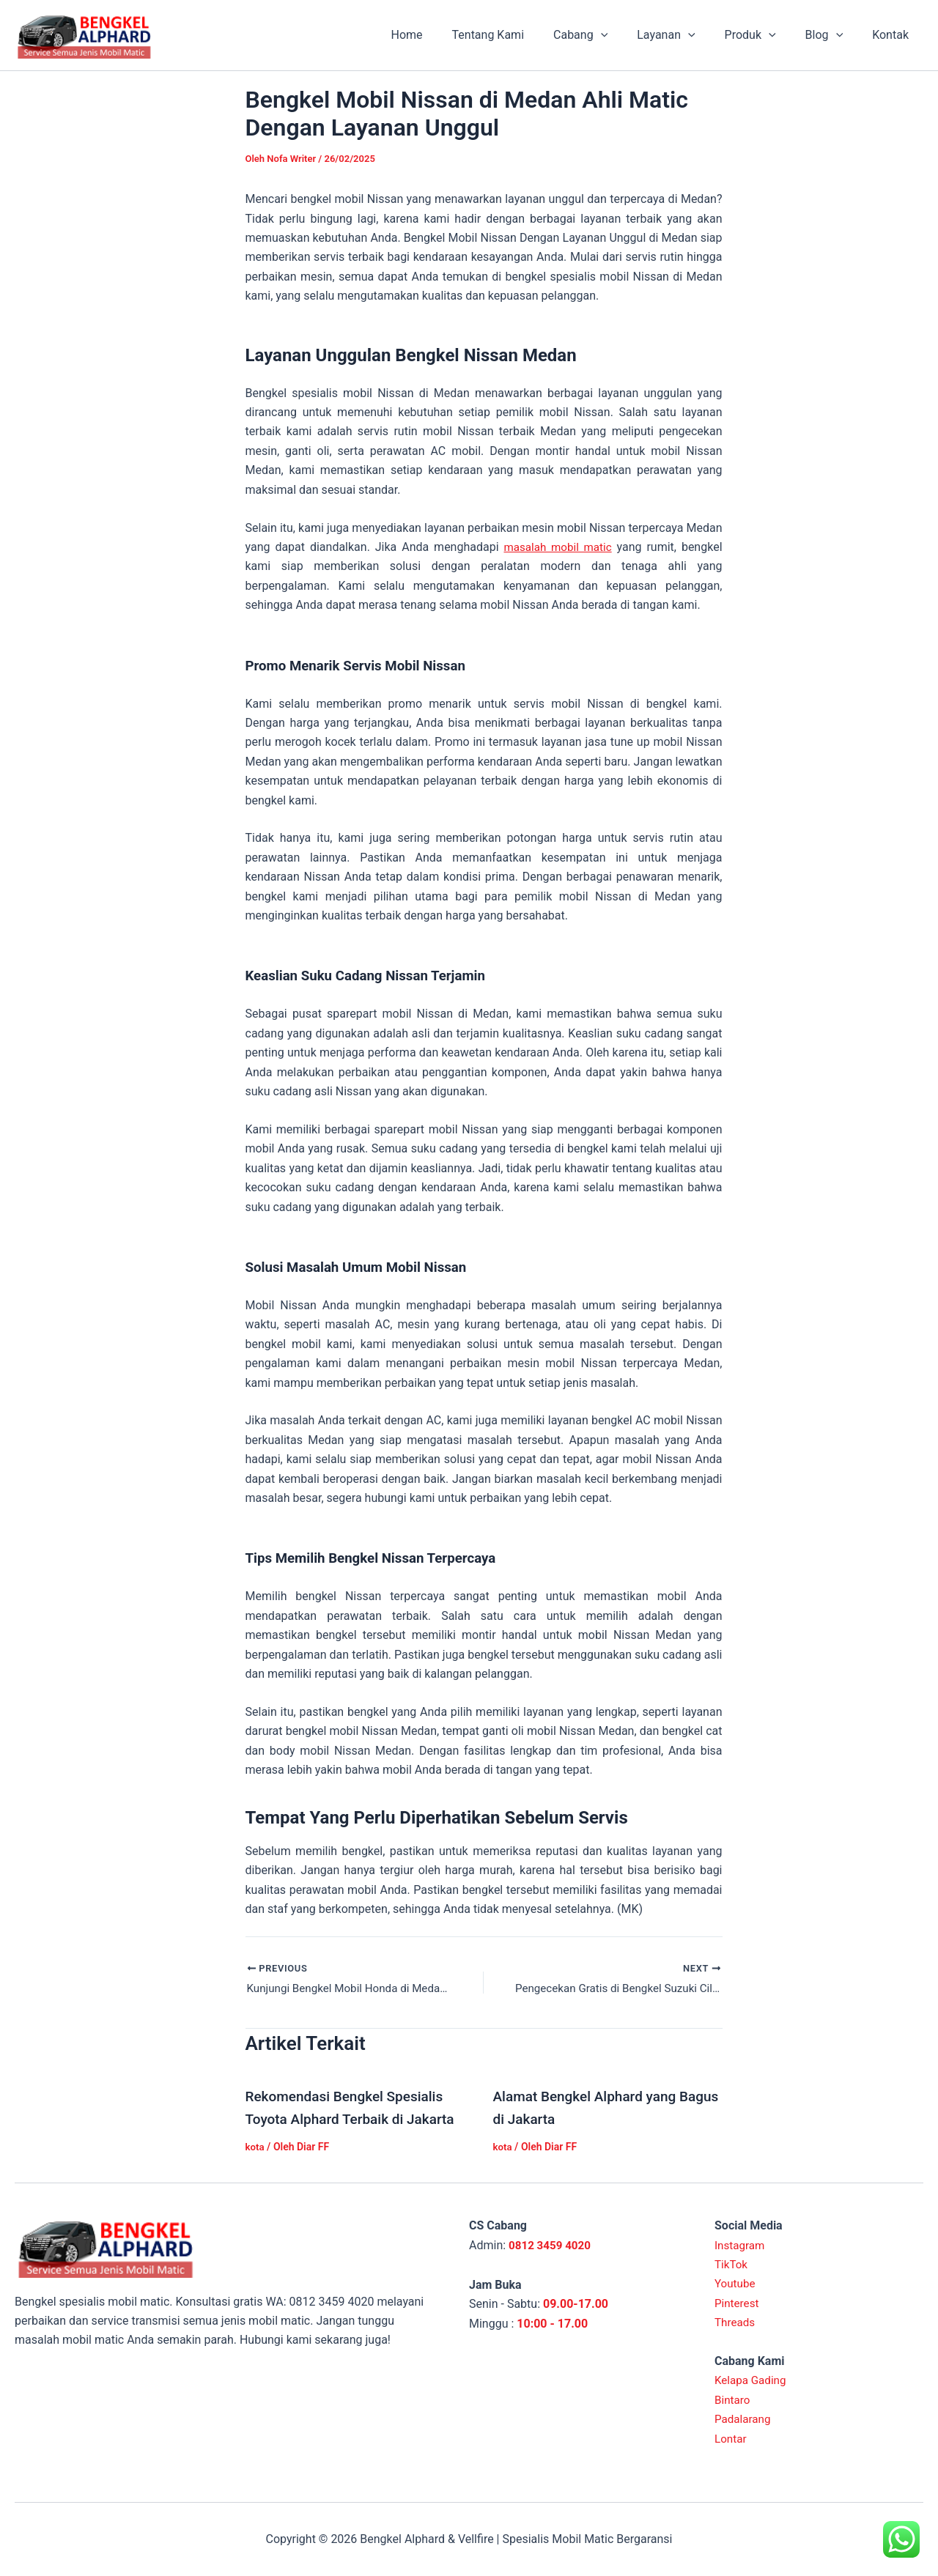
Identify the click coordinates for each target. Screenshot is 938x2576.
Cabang (607, 35)
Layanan (686, 35)
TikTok (732, 2264)
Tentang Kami (520, 35)
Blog (833, 35)
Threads (735, 2322)
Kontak (893, 35)
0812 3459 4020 (552, 2245)
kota (255, 2147)
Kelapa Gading (752, 2380)
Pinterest (737, 2303)
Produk (765, 35)
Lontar (731, 2439)
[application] (627, 35)
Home (444, 35)
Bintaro (733, 2400)
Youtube (736, 2283)
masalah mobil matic (557, 547)
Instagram (740, 2245)
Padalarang (744, 2419)
